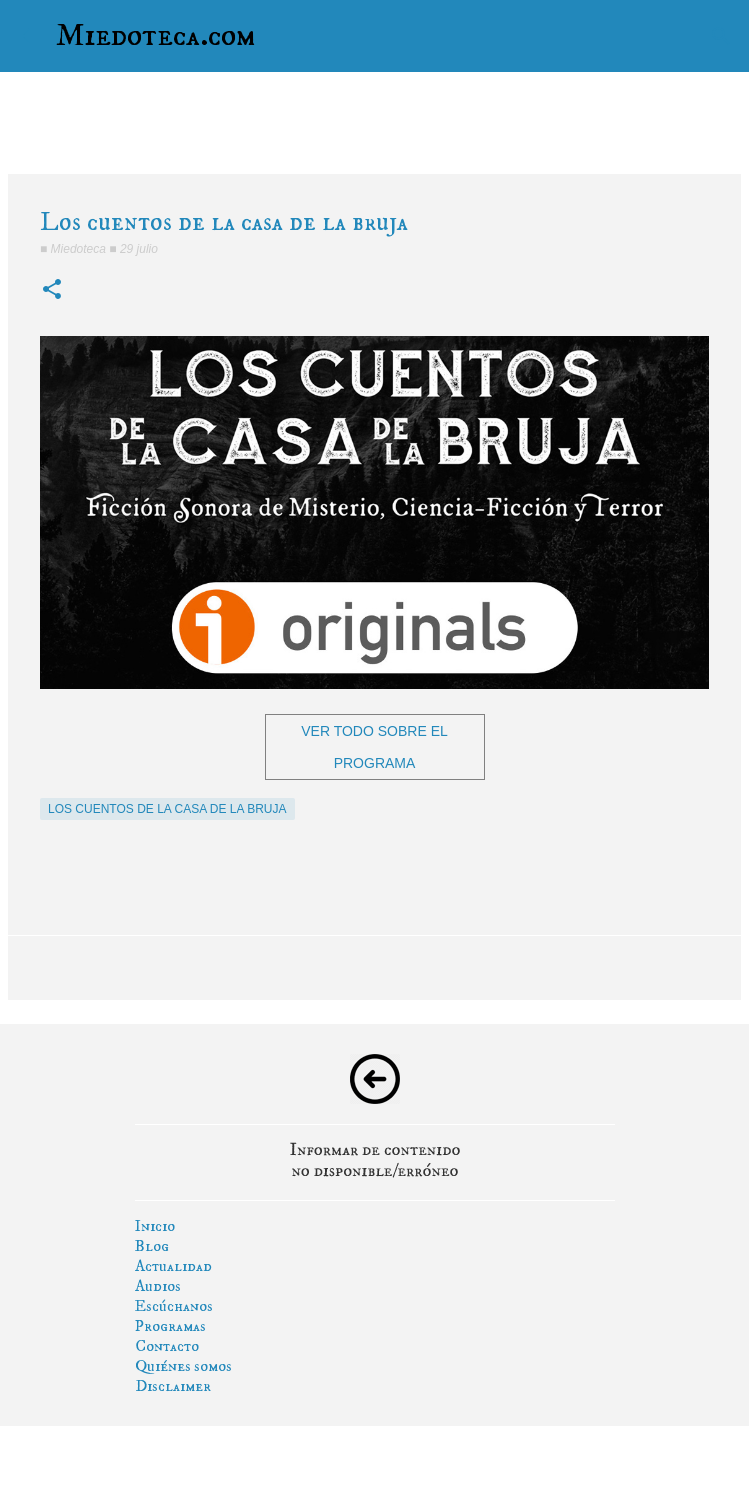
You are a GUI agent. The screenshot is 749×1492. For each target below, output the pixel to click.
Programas (170, 1326)
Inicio (155, 1226)
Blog (152, 1246)
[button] (52, 290)
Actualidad (173, 1266)
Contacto (167, 1346)
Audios (158, 1286)
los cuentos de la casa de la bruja (167, 809)
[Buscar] (721, 36)
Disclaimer (173, 1386)
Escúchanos (174, 1306)
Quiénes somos (183, 1366)
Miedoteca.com (156, 36)
